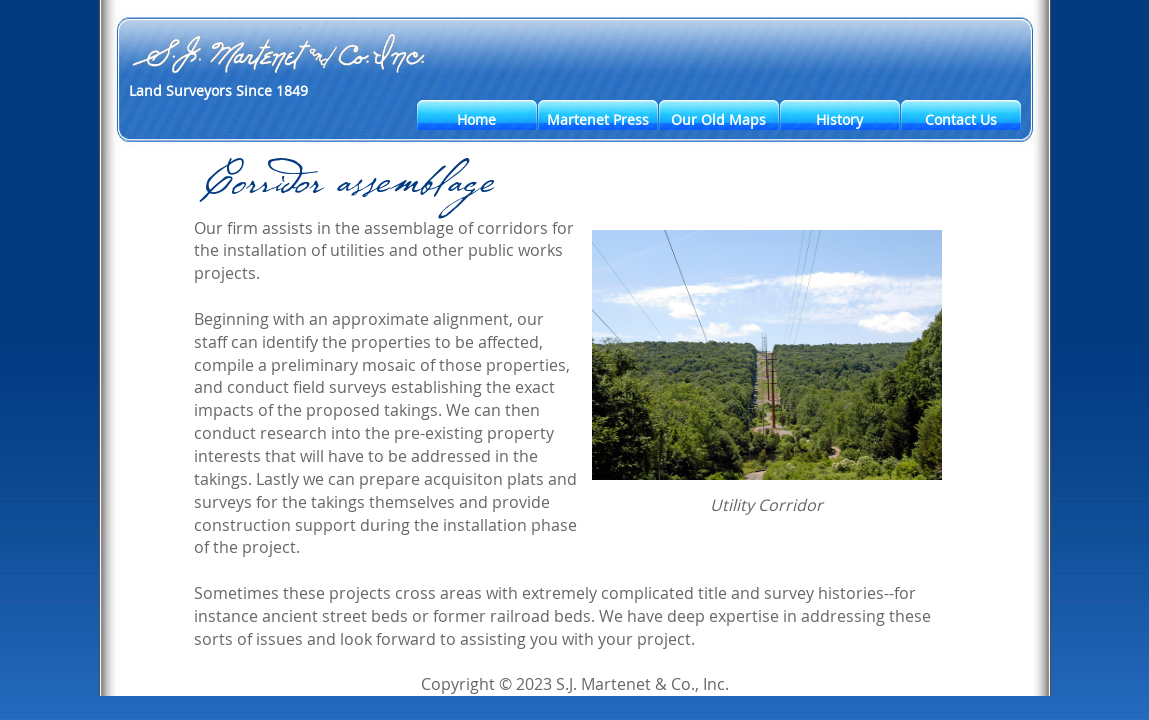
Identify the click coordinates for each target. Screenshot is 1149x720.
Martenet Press (598, 119)
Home (476, 119)
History (839, 119)
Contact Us (961, 119)
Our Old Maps (718, 119)
